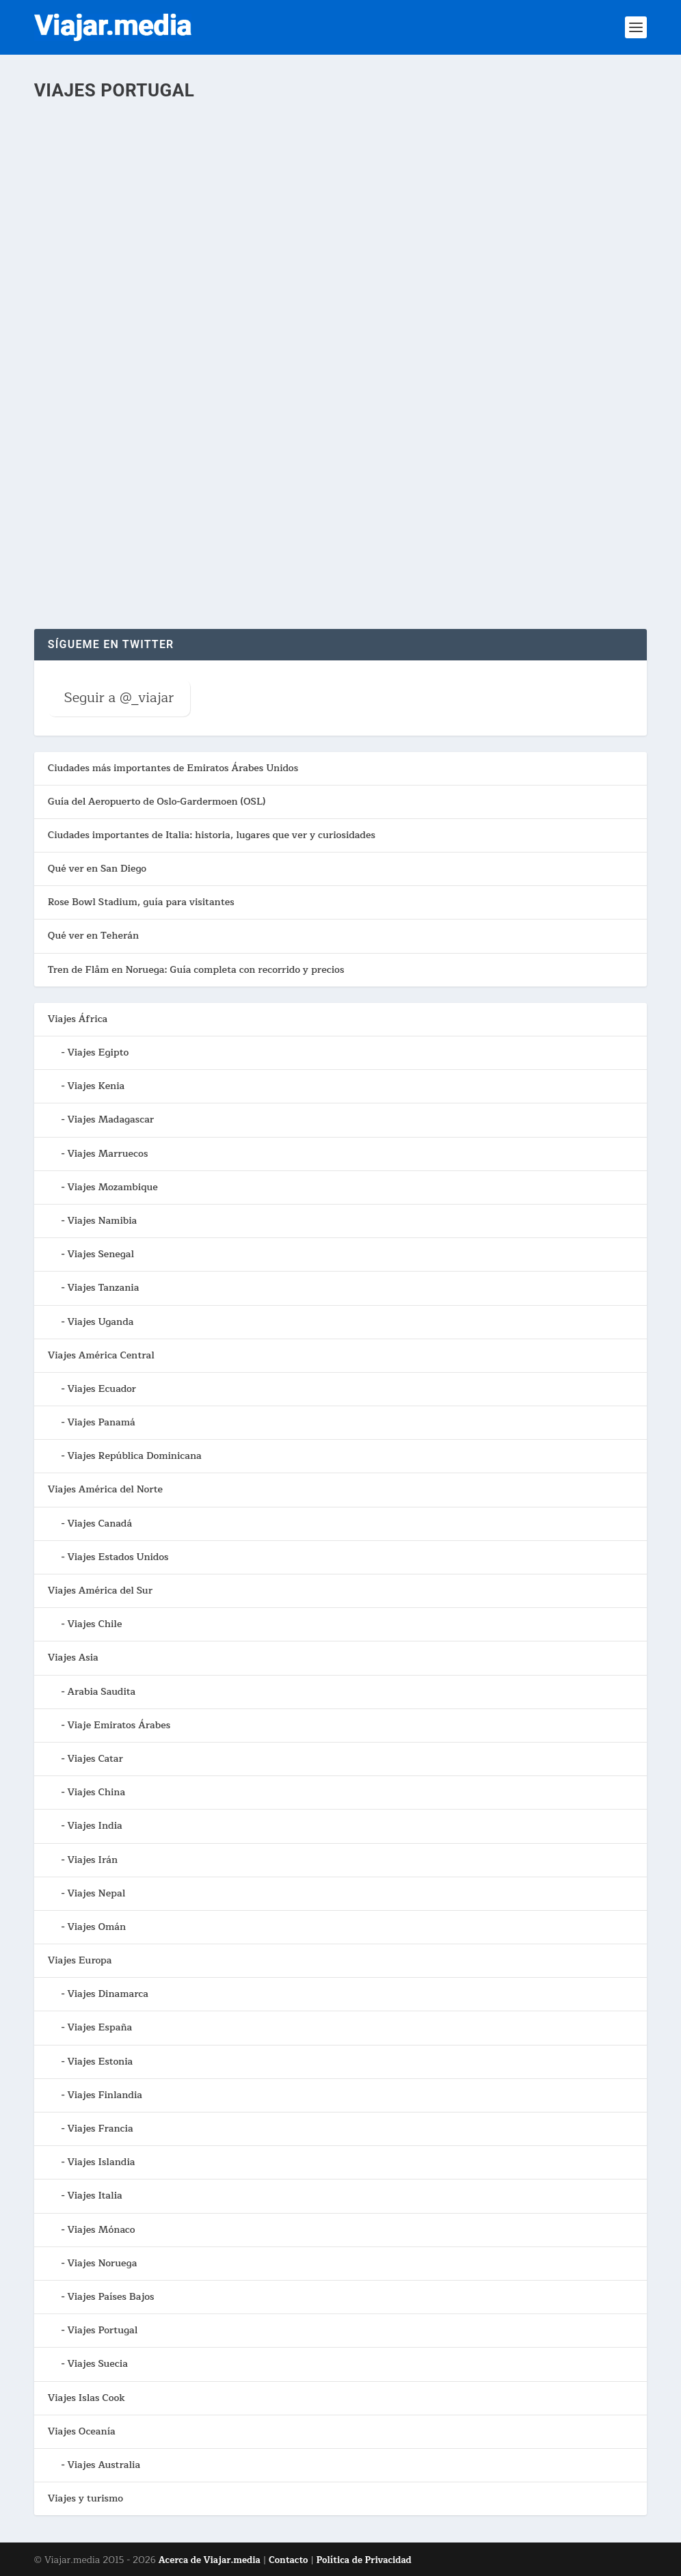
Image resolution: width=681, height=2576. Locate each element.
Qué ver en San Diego (97, 868)
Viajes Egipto (98, 1052)
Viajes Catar (95, 1759)
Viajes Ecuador (101, 1389)
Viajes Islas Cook (86, 2398)
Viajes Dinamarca (107, 1994)
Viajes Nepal (96, 1893)
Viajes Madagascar (110, 1119)
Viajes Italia (94, 2195)
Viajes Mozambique (112, 1187)
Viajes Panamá (101, 1422)
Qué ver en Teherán (93, 935)
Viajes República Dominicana (134, 1456)
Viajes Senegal (100, 1254)
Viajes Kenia (95, 1086)
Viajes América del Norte (105, 1489)
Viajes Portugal (102, 2330)
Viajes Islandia (101, 2162)
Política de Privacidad (364, 2560)
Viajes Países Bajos (110, 2297)
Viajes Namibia (102, 1221)
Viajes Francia (100, 2128)
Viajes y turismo (85, 2498)
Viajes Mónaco (101, 2230)
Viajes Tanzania (103, 1288)
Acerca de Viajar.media (210, 2560)
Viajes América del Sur (100, 1590)
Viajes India (94, 1826)
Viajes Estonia (100, 2061)
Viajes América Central (101, 1355)
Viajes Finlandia (104, 2095)
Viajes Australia (103, 2465)
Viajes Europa (80, 1960)
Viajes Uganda (100, 1322)
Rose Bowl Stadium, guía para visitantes (141, 902)
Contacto (288, 2560)
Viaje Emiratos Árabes (118, 1725)
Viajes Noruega (102, 2263)
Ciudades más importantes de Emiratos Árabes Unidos (173, 768)
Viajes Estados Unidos (117, 1557)
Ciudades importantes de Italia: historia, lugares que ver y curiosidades (211, 835)
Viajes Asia (73, 1657)
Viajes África (78, 1019)
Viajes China (96, 1792)
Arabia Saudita (101, 1692)
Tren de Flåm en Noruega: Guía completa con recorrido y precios (196, 970)
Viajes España (99, 2027)
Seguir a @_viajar (119, 697)
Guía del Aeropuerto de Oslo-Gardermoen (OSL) (156, 801)
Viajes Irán (92, 1860)
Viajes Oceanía (82, 2431)
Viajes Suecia (97, 2364)
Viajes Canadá (99, 1523)
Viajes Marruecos (107, 1154)
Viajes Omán (96, 1927)
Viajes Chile (94, 1624)
